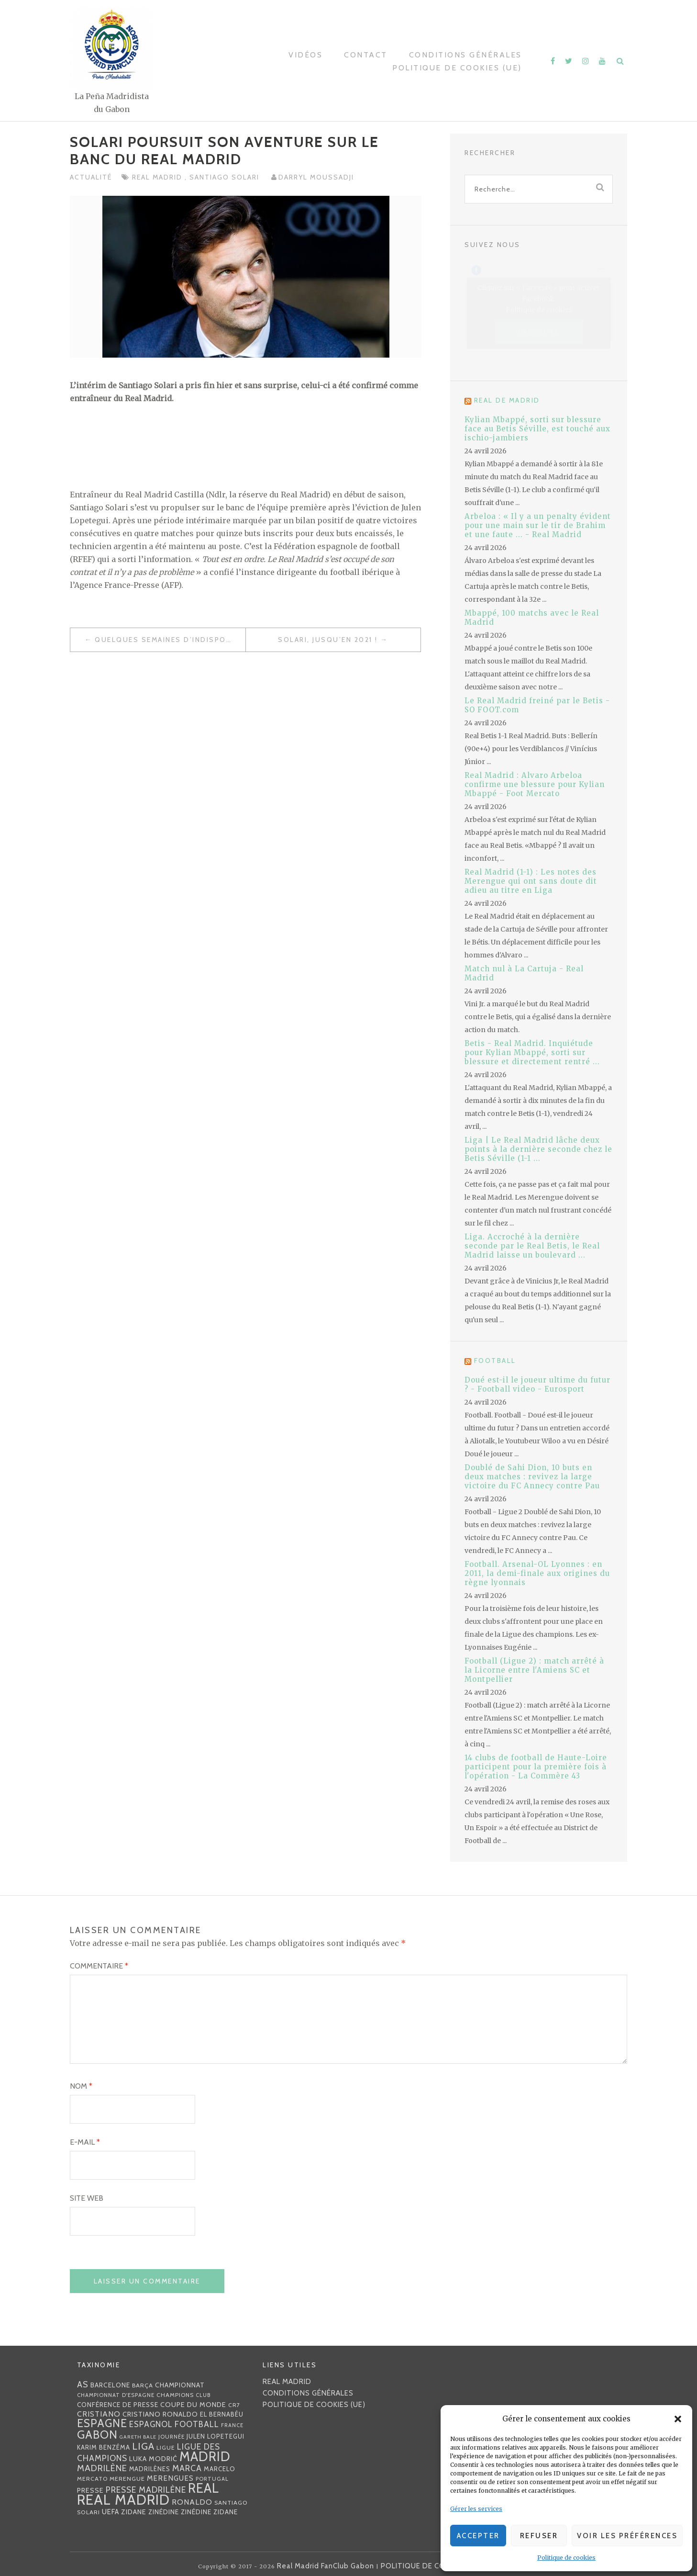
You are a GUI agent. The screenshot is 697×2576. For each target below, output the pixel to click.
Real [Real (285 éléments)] (203, 2488)
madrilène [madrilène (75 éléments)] (102, 2468)
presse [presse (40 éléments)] (90, 2490)
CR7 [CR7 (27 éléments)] (234, 2404)
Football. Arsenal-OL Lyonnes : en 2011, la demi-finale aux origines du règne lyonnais (537, 1573)
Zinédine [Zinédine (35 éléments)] (163, 2512)
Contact (365, 54)
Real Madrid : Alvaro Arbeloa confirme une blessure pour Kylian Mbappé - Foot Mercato (535, 784)
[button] (678, 2419)
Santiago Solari (225, 177)
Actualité (91, 177)
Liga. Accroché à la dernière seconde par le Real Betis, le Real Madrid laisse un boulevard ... (532, 1246)
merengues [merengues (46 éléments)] (170, 2478)
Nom (81, 2086)
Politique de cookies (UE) (457, 67)
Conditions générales (465, 54)
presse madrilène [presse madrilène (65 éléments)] (146, 2490)
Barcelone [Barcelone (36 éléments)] (110, 2385)
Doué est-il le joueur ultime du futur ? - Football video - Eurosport (537, 1384)
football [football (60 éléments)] (197, 2424)
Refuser (539, 2535)
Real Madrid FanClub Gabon (325, 2566)
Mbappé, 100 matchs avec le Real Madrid (532, 617)
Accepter (478, 2535)
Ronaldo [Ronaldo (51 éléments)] (192, 2502)
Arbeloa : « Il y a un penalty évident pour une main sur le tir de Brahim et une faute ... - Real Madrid (538, 525)
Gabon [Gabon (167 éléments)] (97, 2434)
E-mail (85, 2142)
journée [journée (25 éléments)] (171, 2436)
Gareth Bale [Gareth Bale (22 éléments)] (138, 2437)
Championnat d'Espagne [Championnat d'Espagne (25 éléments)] (116, 2395)
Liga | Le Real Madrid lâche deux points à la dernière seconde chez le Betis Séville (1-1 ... (538, 1149)
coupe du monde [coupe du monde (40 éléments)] (193, 2404)
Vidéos (305, 54)
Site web (86, 2198)
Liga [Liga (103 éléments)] (143, 2446)
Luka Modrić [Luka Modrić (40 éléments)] (153, 2458)
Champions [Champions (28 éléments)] (175, 2394)
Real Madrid (158, 177)
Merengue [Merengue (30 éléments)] (127, 2478)
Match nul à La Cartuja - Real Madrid (524, 973)
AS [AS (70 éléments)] (83, 2384)
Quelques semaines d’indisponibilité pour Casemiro (170, 639)
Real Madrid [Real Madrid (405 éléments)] (123, 2499)
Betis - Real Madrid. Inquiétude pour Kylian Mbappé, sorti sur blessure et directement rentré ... (532, 1052)
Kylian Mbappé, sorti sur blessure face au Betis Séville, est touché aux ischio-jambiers (537, 428)
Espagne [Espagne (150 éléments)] (102, 2423)
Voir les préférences (627, 2535)
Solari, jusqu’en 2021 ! (328, 639)
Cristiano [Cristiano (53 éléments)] (99, 2414)
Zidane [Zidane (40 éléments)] (133, 2512)
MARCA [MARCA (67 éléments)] (187, 2468)
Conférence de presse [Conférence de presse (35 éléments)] (117, 2404)
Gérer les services (476, 2508)
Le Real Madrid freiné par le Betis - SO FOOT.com (537, 705)
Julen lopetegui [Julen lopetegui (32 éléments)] (215, 2436)
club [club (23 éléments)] (203, 2395)
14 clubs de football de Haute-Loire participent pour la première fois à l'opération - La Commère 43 (536, 1766)
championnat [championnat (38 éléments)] (180, 2385)
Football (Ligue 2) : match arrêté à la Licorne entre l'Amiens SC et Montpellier (534, 1670)
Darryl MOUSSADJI (316, 177)
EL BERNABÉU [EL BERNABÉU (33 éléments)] (221, 2414)
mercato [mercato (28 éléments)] (92, 2478)
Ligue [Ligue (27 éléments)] (165, 2447)
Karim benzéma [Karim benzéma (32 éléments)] (103, 2447)
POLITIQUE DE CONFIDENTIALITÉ (440, 2566)
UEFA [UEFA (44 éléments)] (110, 2512)
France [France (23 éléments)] (232, 2425)
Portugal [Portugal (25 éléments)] (212, 2478)
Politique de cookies (566, 2557)
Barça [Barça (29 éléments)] (142, 2385)
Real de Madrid (507, 400)
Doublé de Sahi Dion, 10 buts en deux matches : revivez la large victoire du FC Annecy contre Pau (532, 1476)
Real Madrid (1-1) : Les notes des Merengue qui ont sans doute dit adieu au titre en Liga (531, 881)
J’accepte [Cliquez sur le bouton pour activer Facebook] (539, 331)
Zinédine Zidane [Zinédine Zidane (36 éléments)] (209, 2512)
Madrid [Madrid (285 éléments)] (205, 2456)
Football (495, 1360)
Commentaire (99, 1965)
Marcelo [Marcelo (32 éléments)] (219, 2469)
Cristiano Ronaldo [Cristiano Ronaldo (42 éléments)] (160, 2414)
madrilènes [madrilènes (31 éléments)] (149, 2469)
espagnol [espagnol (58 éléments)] (151, 2424)
